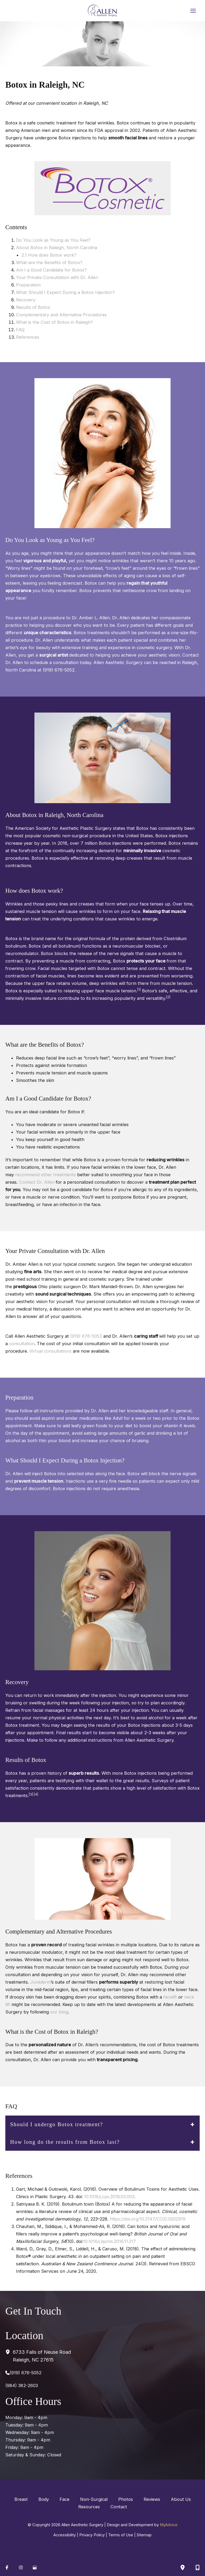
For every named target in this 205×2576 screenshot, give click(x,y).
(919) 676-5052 (86, 1336)
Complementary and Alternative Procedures (62, 314)
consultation (21, 1343)
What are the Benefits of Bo (44, 262)
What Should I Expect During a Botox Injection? (65, 292)
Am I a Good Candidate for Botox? (51, 270)
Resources (89, 2506)
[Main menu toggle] (193, 10)
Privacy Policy (92, 2535)
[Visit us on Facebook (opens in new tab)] (7, 2567)
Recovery (26, 299)
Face (64, 2499)
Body (43, 2499)
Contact (119, 2506)
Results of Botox (33, 307)
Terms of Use (120, 2535)
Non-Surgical (94, 2499)
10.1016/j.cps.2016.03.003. (110, 2196)
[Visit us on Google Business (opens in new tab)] (35, 2567)
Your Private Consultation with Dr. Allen (57, 277)
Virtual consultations (50, 1351)
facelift (170, 1997)
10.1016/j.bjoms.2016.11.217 (109, 2241)
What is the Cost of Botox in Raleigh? (54, 322)
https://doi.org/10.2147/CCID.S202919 (148, 2219)
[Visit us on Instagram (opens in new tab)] (21, 2567)
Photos (125, 2499)
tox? (77, 262)
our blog (59, 2012)
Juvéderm (40, 1982)
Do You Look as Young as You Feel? (53, 240)
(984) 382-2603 (21, 2385)
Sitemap (144, 2535)
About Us (181, 2499)
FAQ (20, 329)
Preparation (28, 285)
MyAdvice (169, 2524)
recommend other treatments (45, 1174)
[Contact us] (197, 2567)
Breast (21, 2499)
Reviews (152, 2499)
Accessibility (64, 2535)
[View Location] (9, 2352)
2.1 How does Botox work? (48, 255)
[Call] (23, 2372)
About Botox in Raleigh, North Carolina (56, 247)
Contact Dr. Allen (36, 1182)
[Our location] (182, 2567)
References (28, 337)
